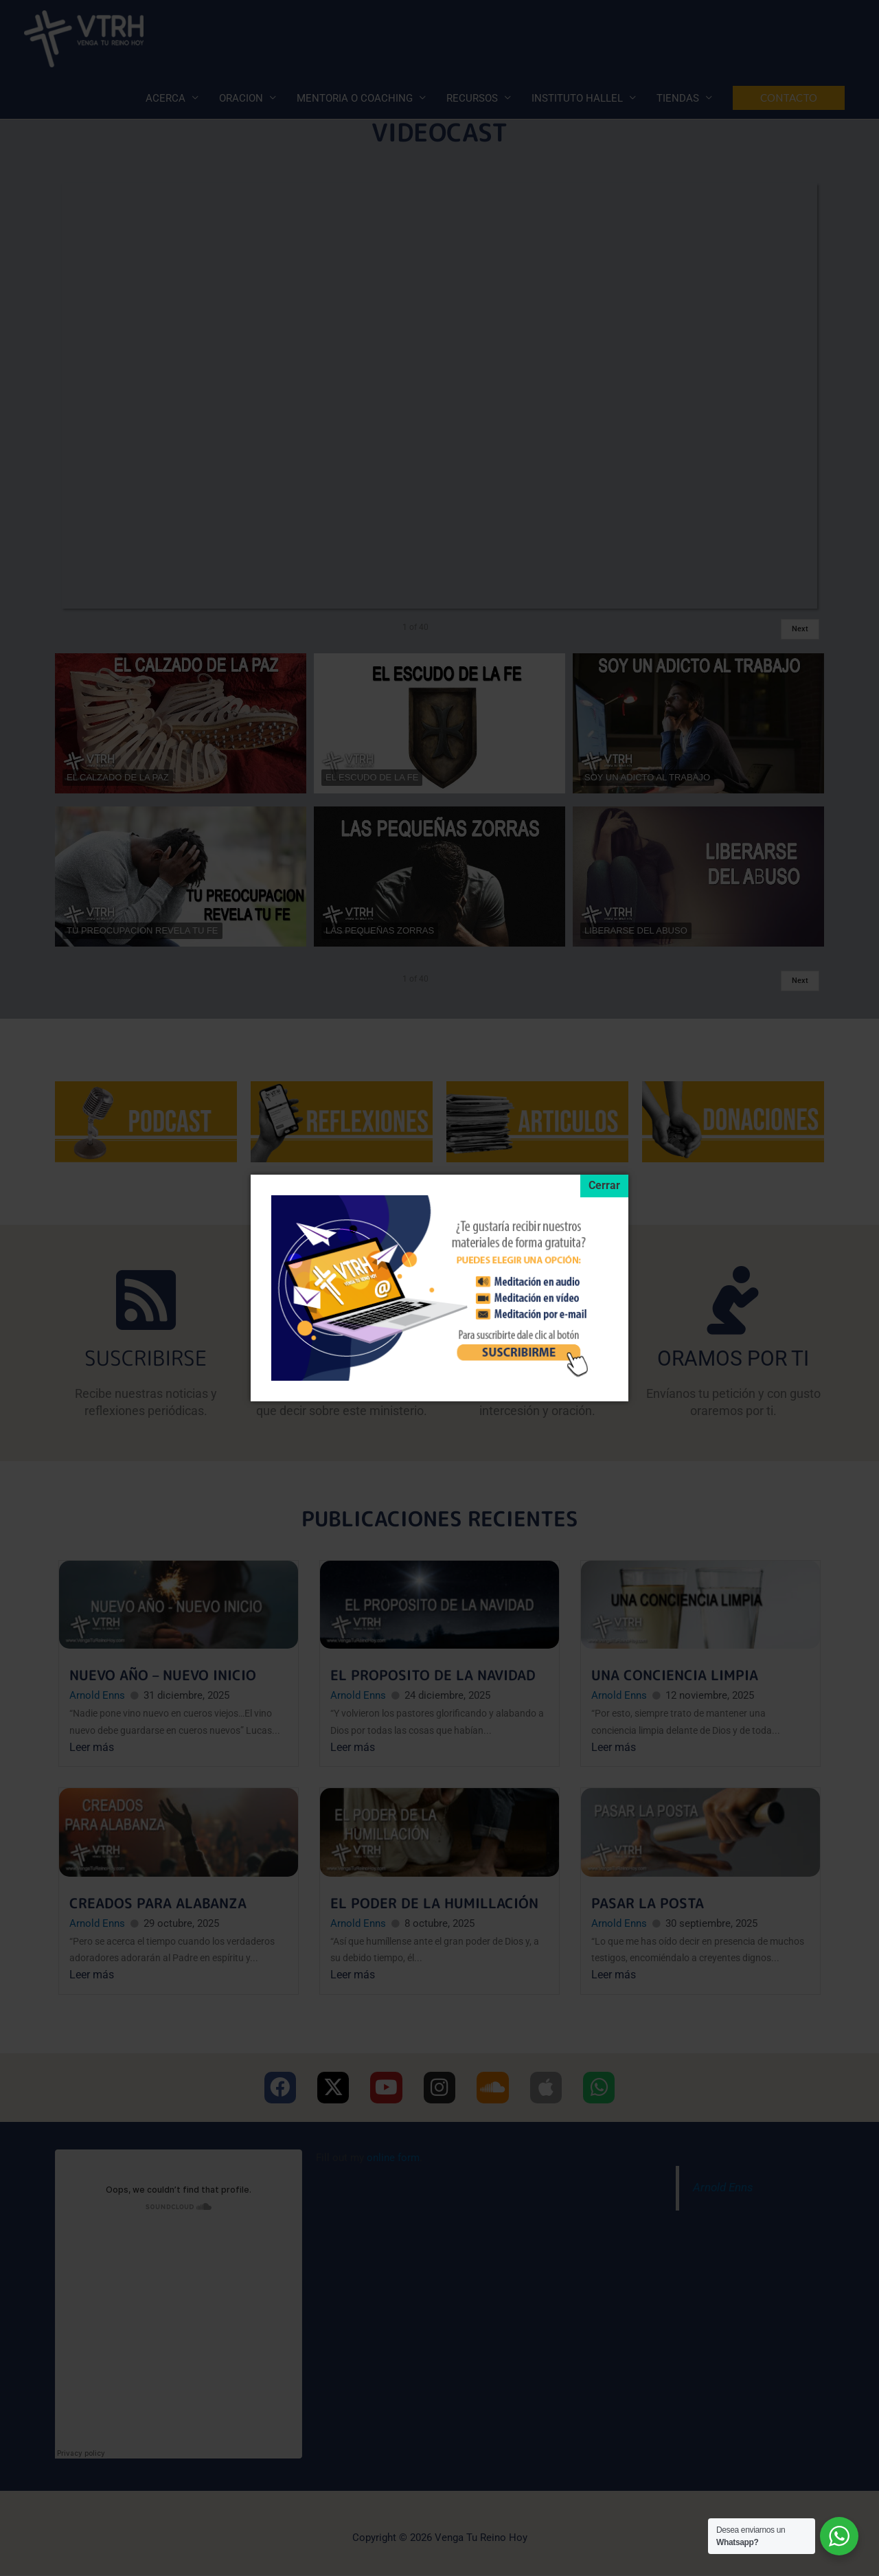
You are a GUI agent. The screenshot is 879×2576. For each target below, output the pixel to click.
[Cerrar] (604, 1187)
